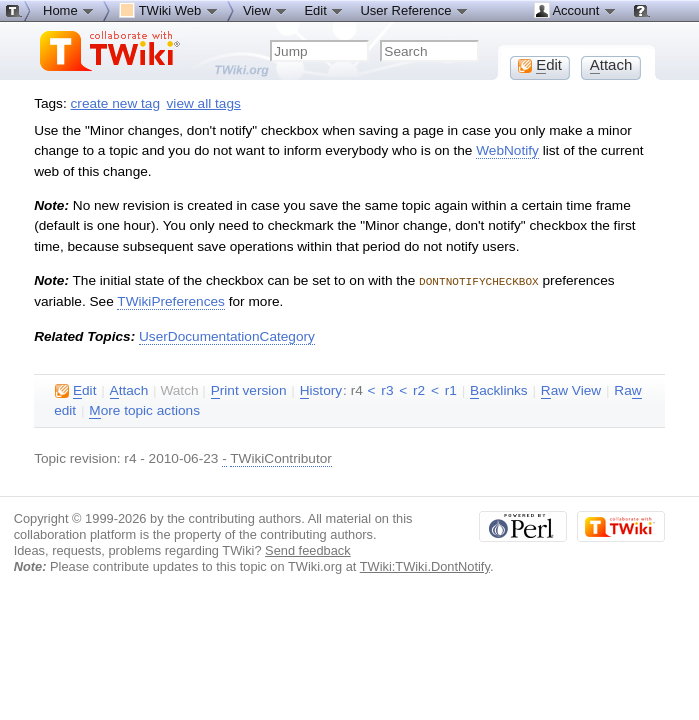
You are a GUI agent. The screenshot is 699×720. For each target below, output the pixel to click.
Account (575, 10)
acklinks (499, 390)
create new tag (115, 103)
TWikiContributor (281, 457)
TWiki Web (169, 10)
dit (75, 390)
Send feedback (308, 549)
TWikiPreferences (171, 300)
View (266, 10)
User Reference (414, 10)
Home (69, 10)
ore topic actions (144, 410)
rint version (249, 390)
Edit (324, 10)
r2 (419, 389)
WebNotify (507, 150)
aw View (571, 390)
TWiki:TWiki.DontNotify (425, 565)
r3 (387, 389)
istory (321, 390)
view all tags (204, 103)
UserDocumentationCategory (227, 335)
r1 (451, 389)
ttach (129, 390)
